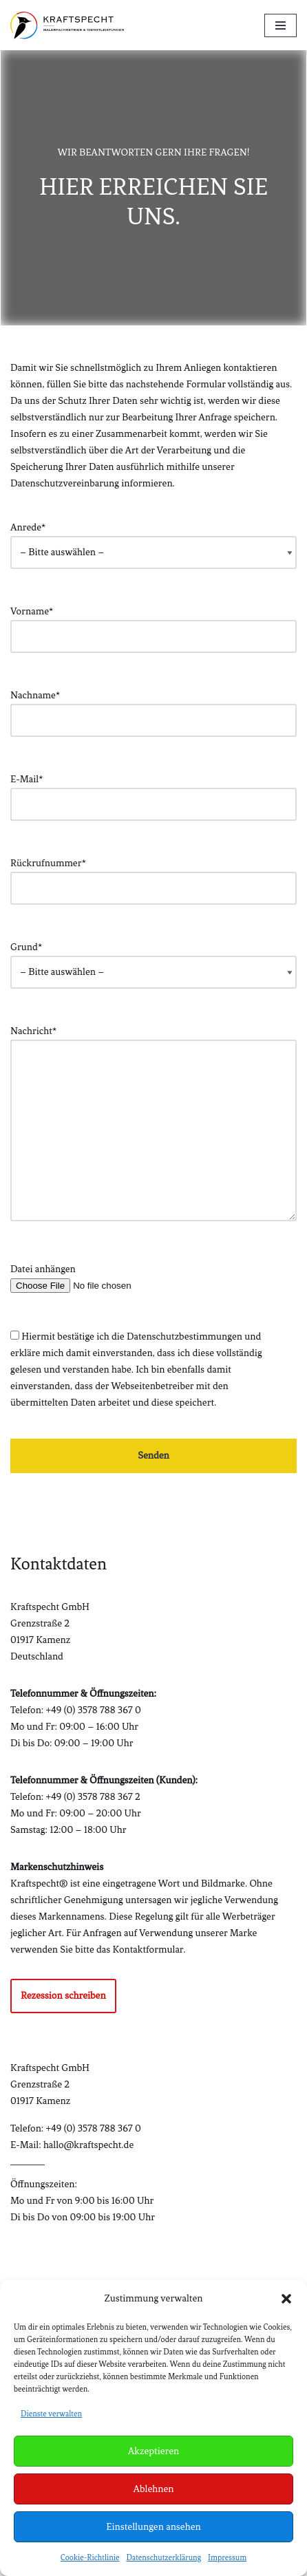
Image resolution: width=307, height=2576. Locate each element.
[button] (286, 2299)
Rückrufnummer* (153, 875)
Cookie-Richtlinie (90, 2557)
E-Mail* (153, 791)
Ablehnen (154, 2489)
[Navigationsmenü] (280, 25)
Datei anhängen (153, 1277)
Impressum (227, 2557)
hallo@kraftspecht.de (88, 2145)
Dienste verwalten (51, 2413)
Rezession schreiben (63, 1995)
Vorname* (153, 623)
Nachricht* (153, 1124)
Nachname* (153, 707)
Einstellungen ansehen (153, 2527)
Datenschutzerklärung (164, 2557)
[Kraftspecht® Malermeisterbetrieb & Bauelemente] (67, 25)
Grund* (153, 959)
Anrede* (153, 540)
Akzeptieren (154, 2451)
